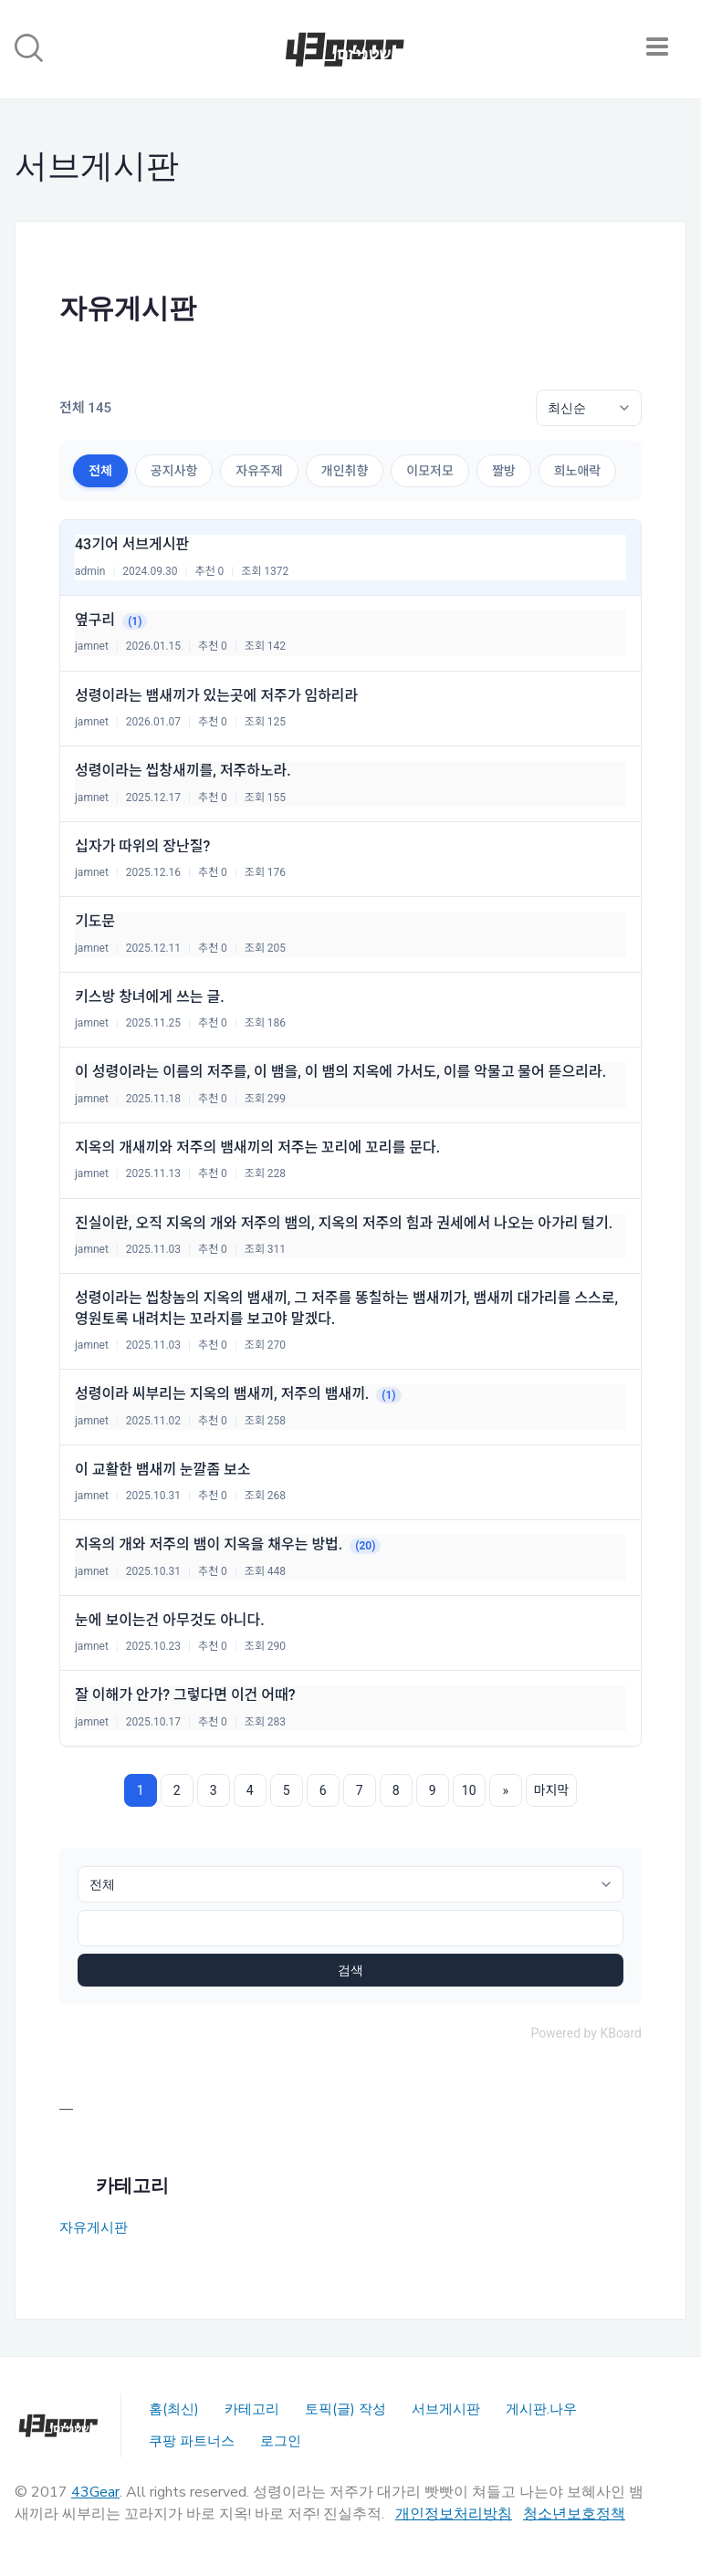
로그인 (280, 2441)
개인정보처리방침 (453, 2514)
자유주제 (259, 471)
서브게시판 (446, 2409)
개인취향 (345, 471)
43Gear (95, 2492)
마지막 (552, 1790)
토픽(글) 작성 (345, 2409)
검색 (350, 1970)
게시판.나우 (541, 2409)
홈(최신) (174, 2409)
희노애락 (578, 471)
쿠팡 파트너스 (192, 2441)
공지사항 (174, 471)
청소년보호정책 (574, 2514)
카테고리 (252, 2409)
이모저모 (430, 471)
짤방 (504, 471)
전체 (100, 471)
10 (469, 1790)
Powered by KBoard (586, 2033)
